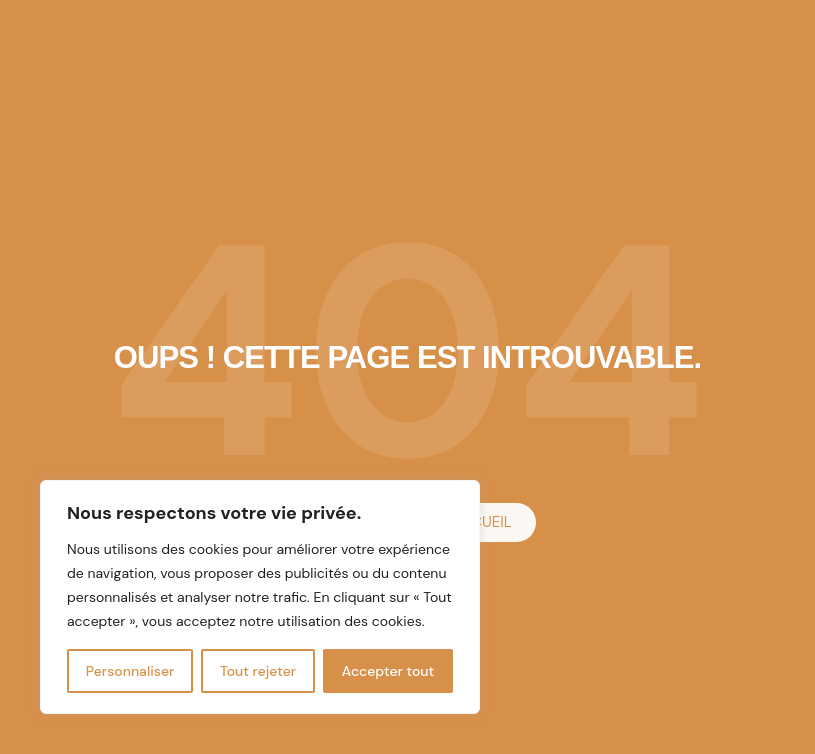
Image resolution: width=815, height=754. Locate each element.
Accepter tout (388, 671)
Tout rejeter (258, 671)
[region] (260, 597)
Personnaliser (130, 671)
